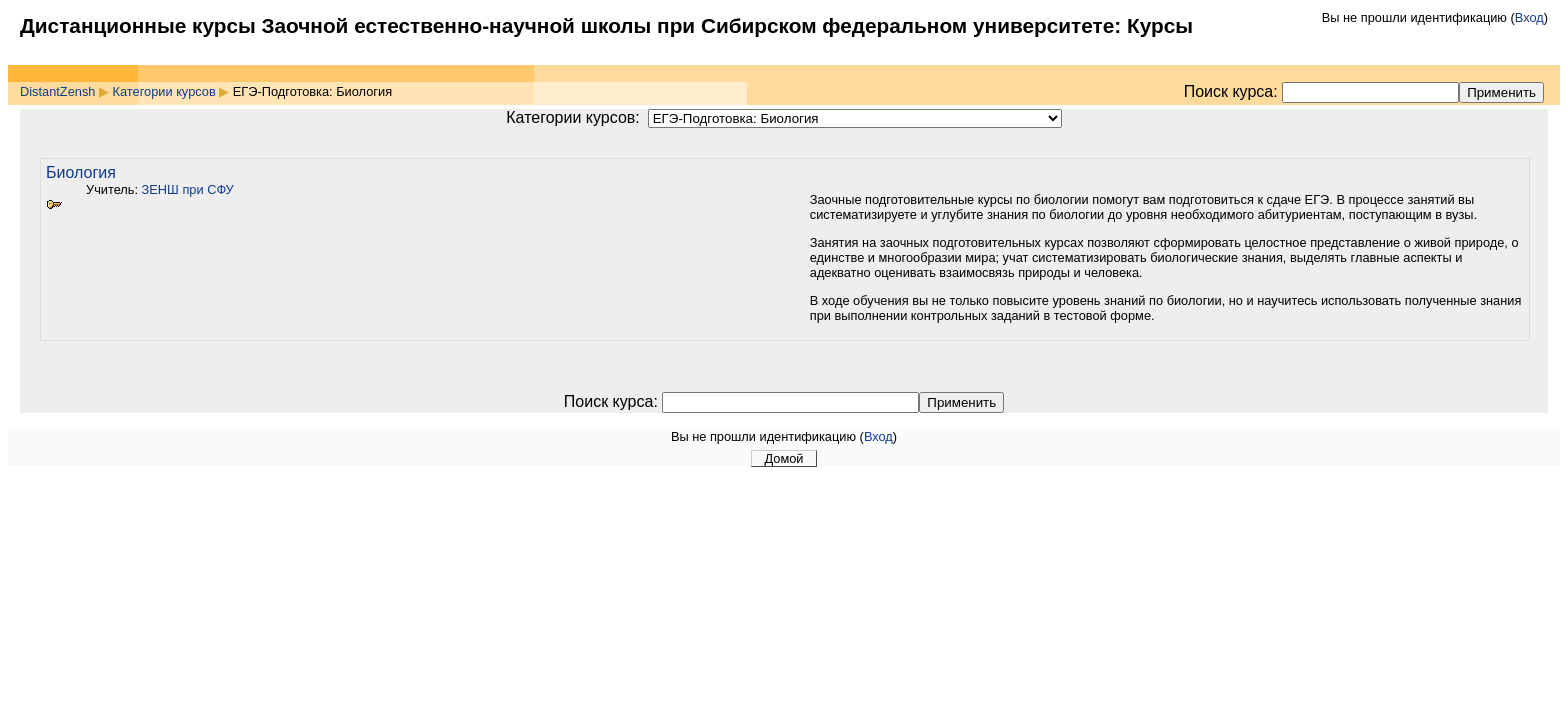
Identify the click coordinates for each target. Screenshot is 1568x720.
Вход (1529, 17)
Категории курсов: (572, 117)
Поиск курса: (1233, 91)
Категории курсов (164, 91)
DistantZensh (57, 91)
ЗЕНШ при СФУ (188, 189)
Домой (784, 458)
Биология (81, 172)
